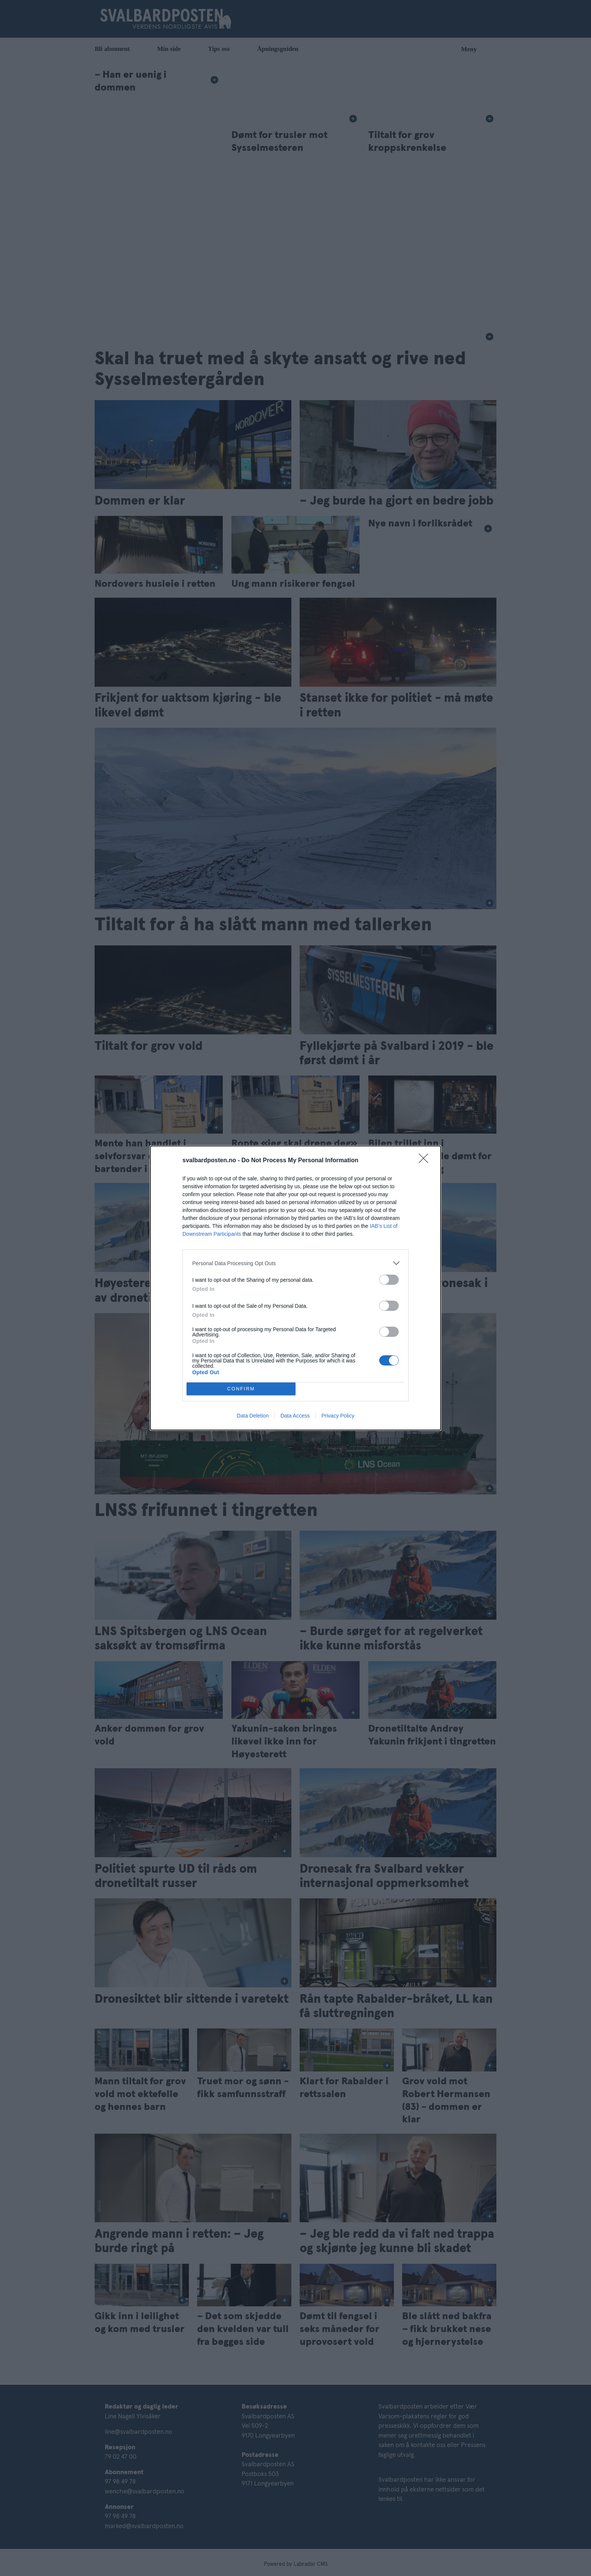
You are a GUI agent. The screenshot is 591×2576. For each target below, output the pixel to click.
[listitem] (295, 1263)
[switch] (389, 1280)
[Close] (426, 1161)
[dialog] (295, 1288)
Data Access (295, 1416)
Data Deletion (253, 1416)
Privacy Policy (338, 1416)
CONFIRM (241, 1389)
